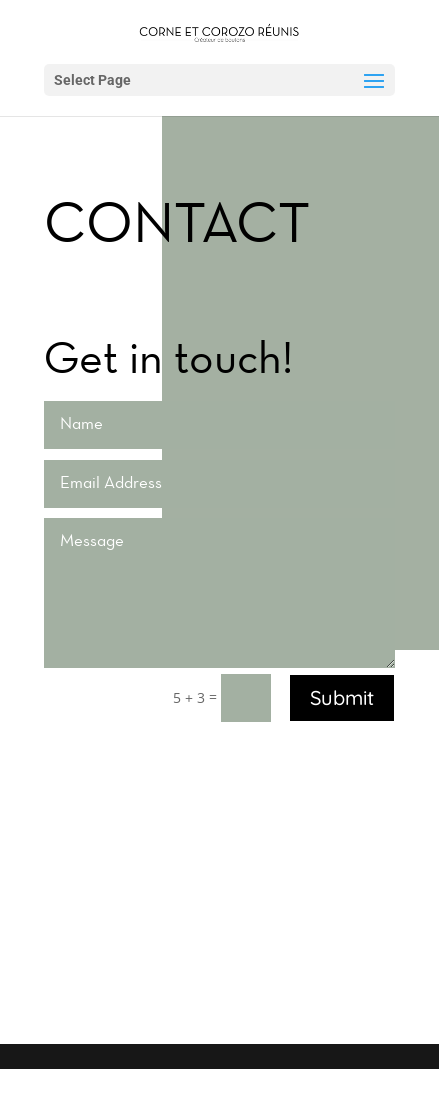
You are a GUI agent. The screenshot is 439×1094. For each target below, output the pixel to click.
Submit (342, 697)
